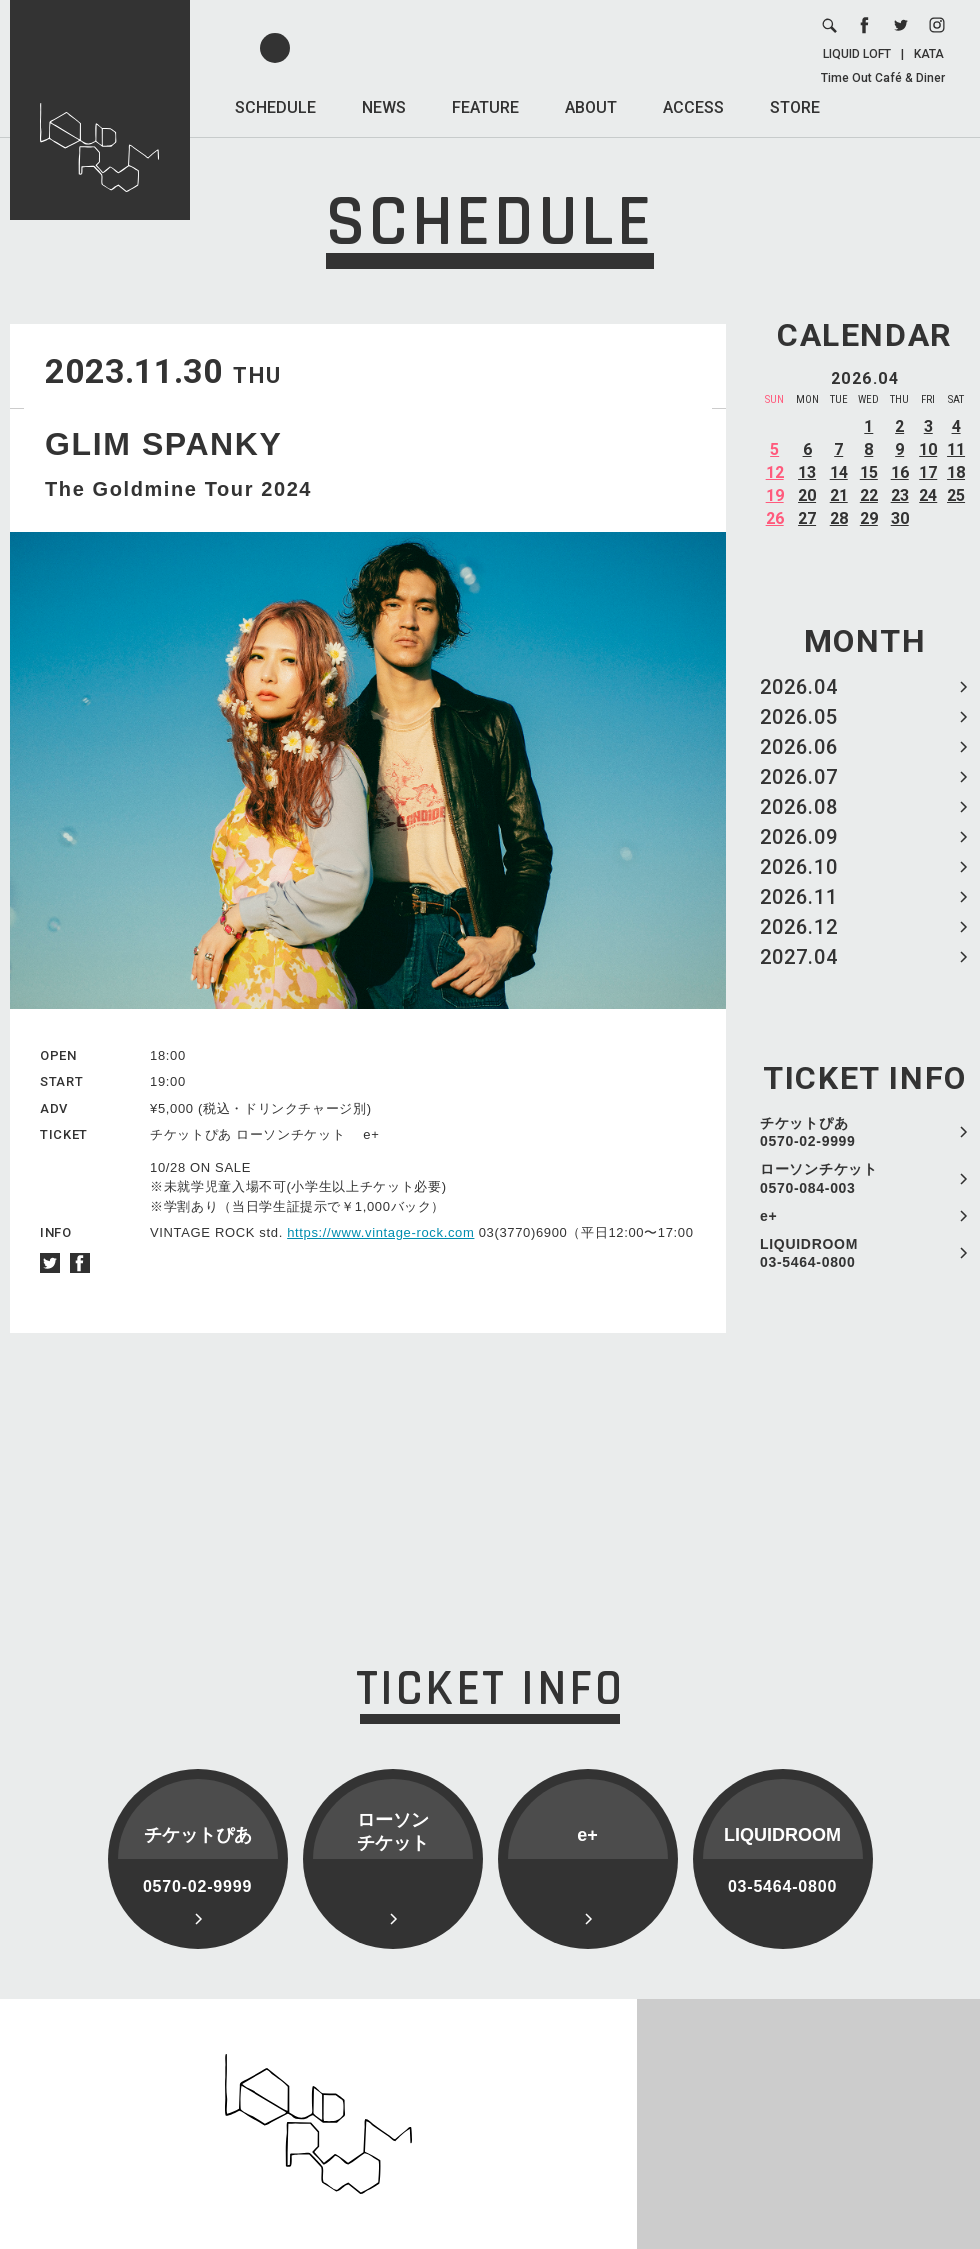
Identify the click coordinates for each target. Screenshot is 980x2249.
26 (775, 518)
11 (956, 449)
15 (869, 472)
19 (775, 495)
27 (807, 518)
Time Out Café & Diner (883, 78)
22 (869, 495)
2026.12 (799, 927)
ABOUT (591, 107)
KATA (929, 54)
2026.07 (799, 777)
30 (900, 518)
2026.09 (799, 837)
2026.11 (799, 897)
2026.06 (799, 747)
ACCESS (693, 107)
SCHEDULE (275, 107)
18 (956, 472)
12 (775, 472)
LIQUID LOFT (857, 54)
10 (928, 449)
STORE (795, 107)
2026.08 (799, 807)
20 (807, 495)
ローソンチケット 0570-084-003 (819, 1178)
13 (807, 472)
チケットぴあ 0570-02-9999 (808, 1132)
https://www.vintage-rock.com (380, 1232)
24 (928, 495)
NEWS (384, 107)
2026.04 (799, 687)
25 (956, 495)
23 (900, 495)
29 (869, 518)
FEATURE (485, 107)
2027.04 (799, 957)
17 (928, 472)
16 (900, 472)
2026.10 (799, 867)
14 (839, 472)
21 (839, 495)
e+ (768, 1216)
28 (839, 518)
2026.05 (799, 717)
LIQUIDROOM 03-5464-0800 (809, 1253)
